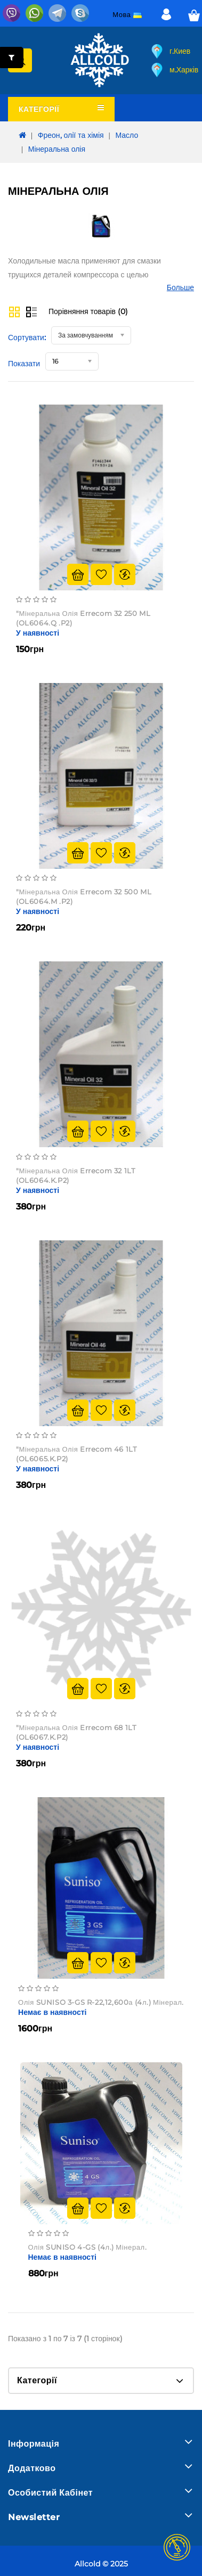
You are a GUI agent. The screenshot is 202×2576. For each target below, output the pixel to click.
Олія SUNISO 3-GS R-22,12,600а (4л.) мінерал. (101, 2002)
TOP (177, 2547)
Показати (24, 363)
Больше (180, 287)
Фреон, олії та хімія (71, 135)
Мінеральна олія (56, 149)
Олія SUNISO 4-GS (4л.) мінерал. (87, 2247)
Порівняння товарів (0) (88, 311)
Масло (126, 135)
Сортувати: (27, 337)
